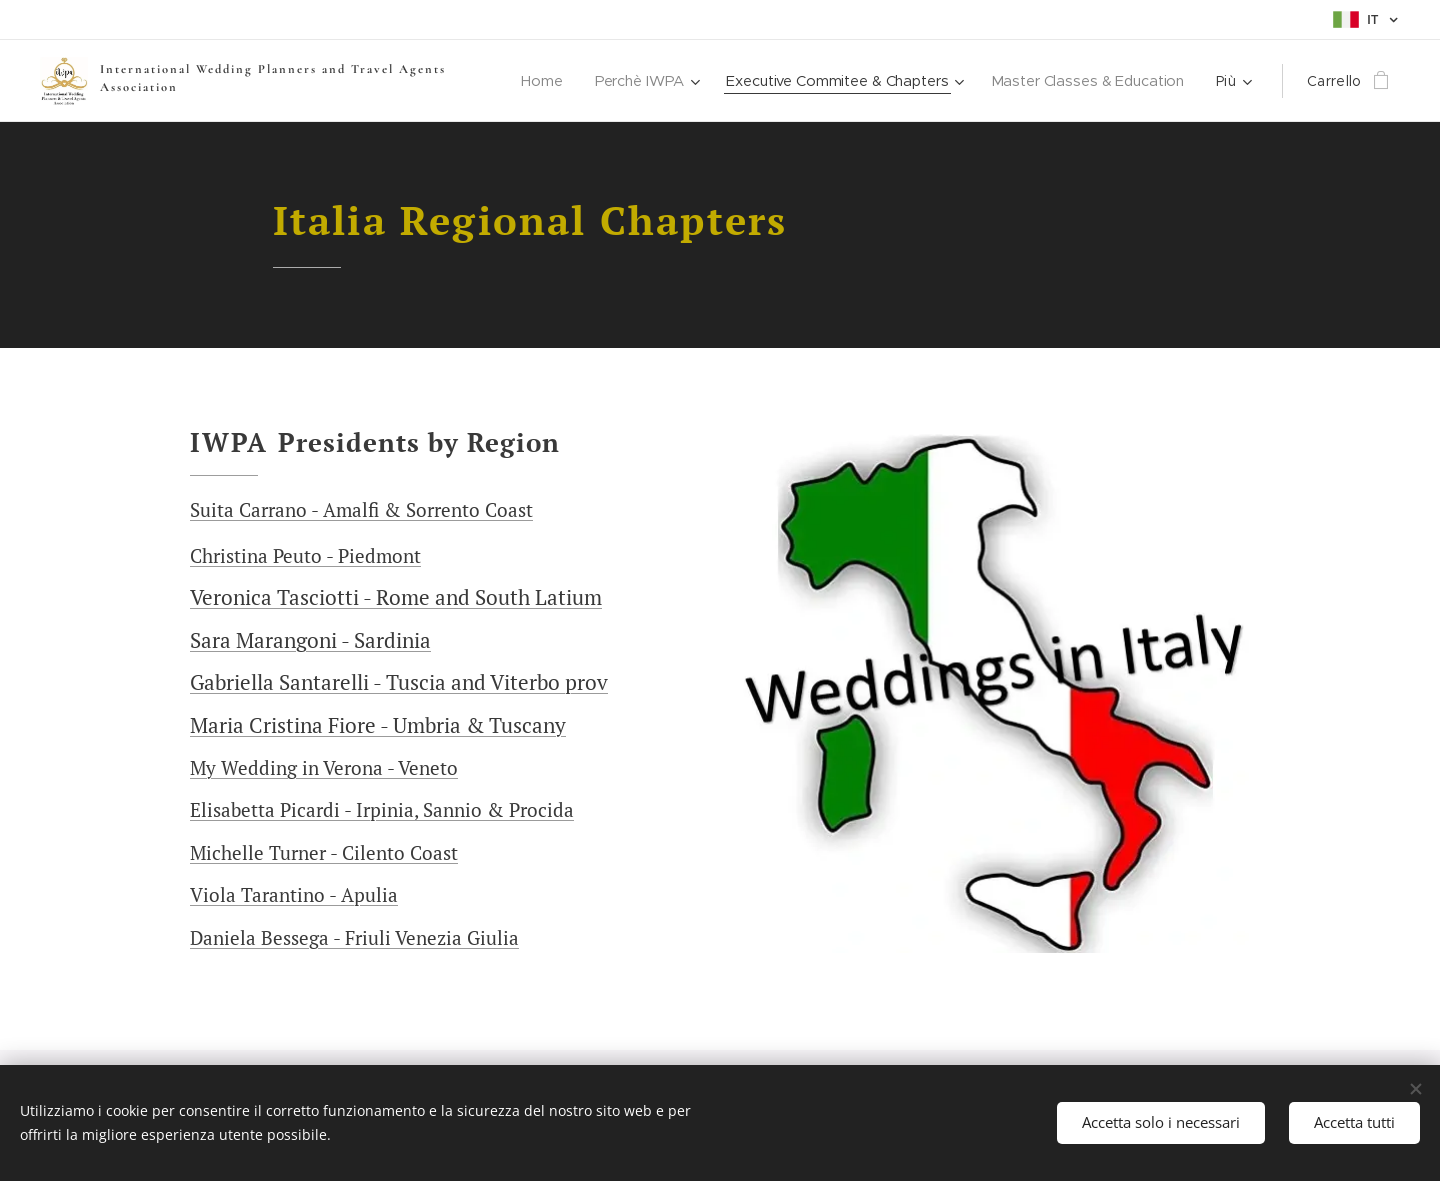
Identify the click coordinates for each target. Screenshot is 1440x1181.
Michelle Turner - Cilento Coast (324, 852)
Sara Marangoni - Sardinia (310, 640)
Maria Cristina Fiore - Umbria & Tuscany (378, 725)
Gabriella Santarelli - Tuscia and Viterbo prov (399, 682)
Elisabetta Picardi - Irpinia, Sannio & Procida (382, 809)
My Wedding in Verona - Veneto (324, 767)
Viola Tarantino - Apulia (294, 894)
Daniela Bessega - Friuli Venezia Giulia (354, 937)
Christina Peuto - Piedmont (305, 555)
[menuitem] (532, 81)
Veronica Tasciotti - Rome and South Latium (396, 597)
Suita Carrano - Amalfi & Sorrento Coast (361, 509)
